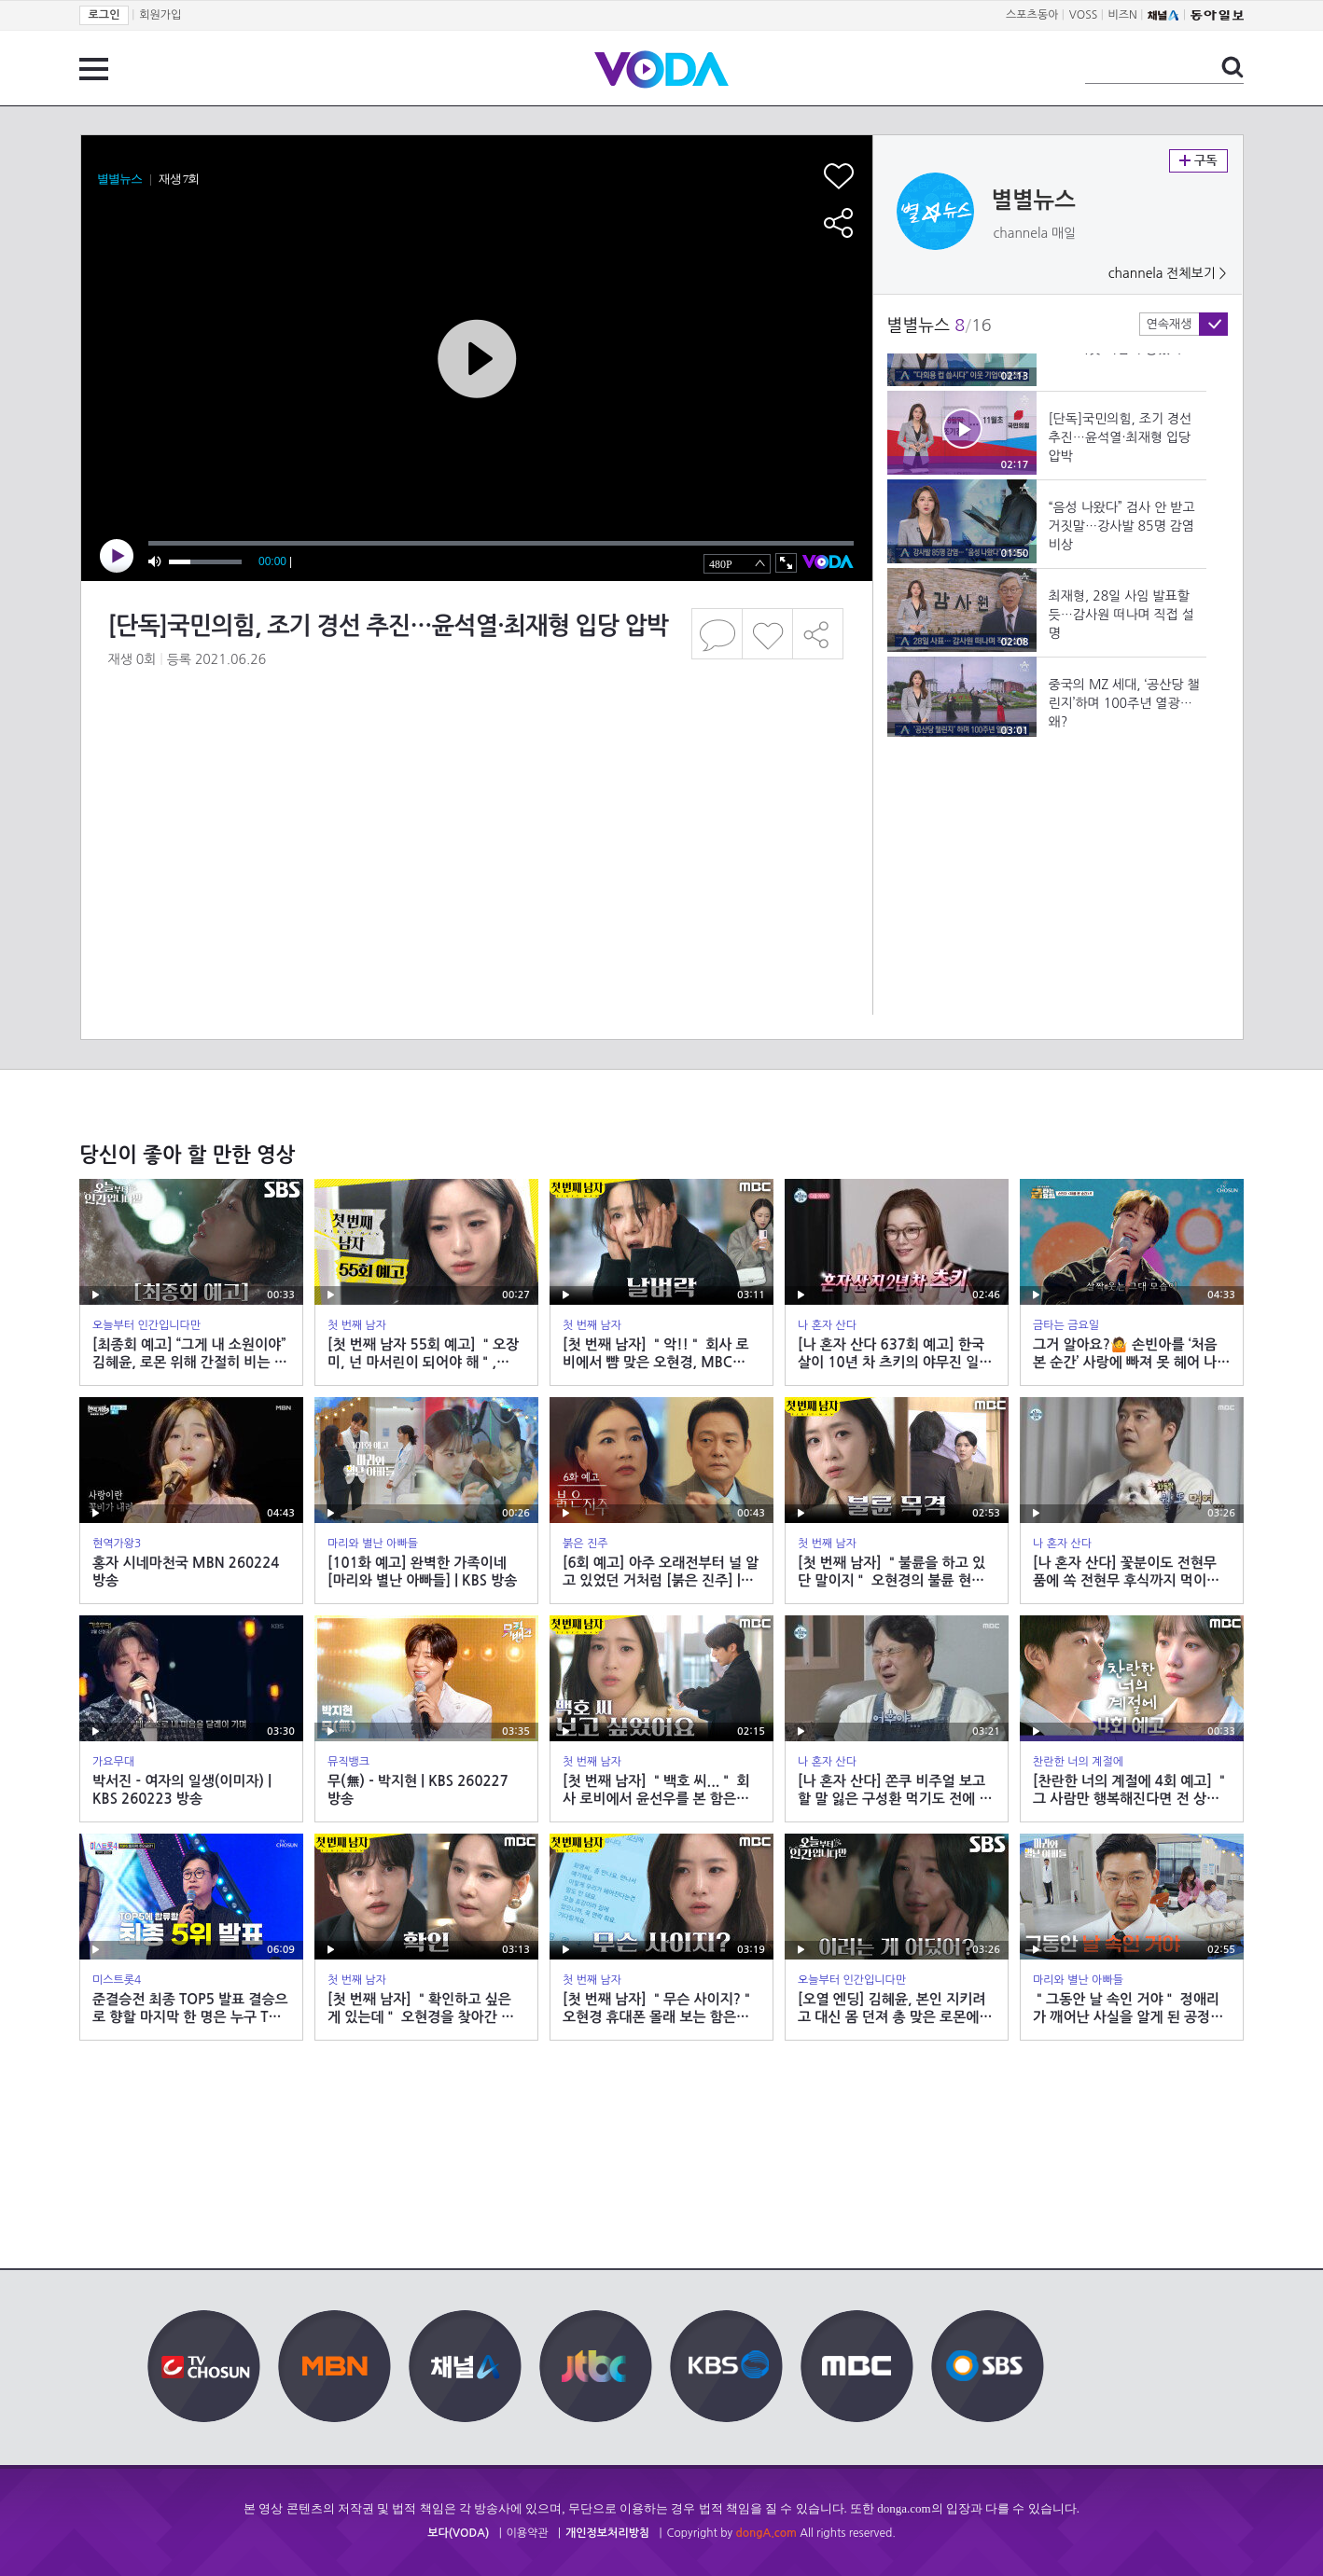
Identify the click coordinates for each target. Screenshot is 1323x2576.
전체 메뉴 (93, 69)
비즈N (1122, 15)
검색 (1232, 67)
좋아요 (767, 633)
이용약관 (528, 2533)
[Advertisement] (476, 768)
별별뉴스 (1034, 200)
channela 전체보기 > (1167, 273)
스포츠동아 (1032, 15)
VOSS (1083, 15)
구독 (1198, 161)
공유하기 (818, 633)
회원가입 (160, 15)
